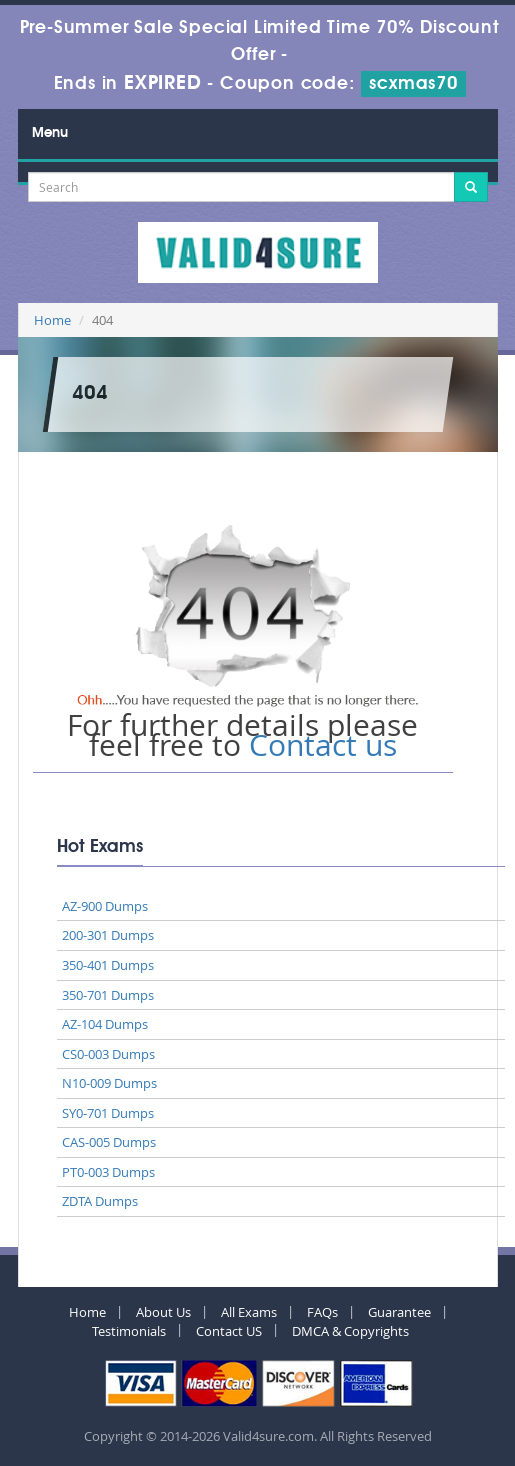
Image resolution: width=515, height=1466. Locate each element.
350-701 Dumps (108, 995)
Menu (50, 133)
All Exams (249, 1312)
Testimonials (129, 1331)
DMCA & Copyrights (350, 1331)
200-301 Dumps (108, 935)
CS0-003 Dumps (108, 1054)
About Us (163, 1312)
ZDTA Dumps (100, 1201)
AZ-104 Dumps (105, 1024)
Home (52, 320)
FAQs (322, 1312)
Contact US (229, 1331)
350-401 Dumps (108, 965)
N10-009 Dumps (109, 1083)
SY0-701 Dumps (108, 1113)
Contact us (323, 745)
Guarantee (399, 1312)
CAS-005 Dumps (109, 1142)
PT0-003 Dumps (108, 1172)
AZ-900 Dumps (105, 906)
